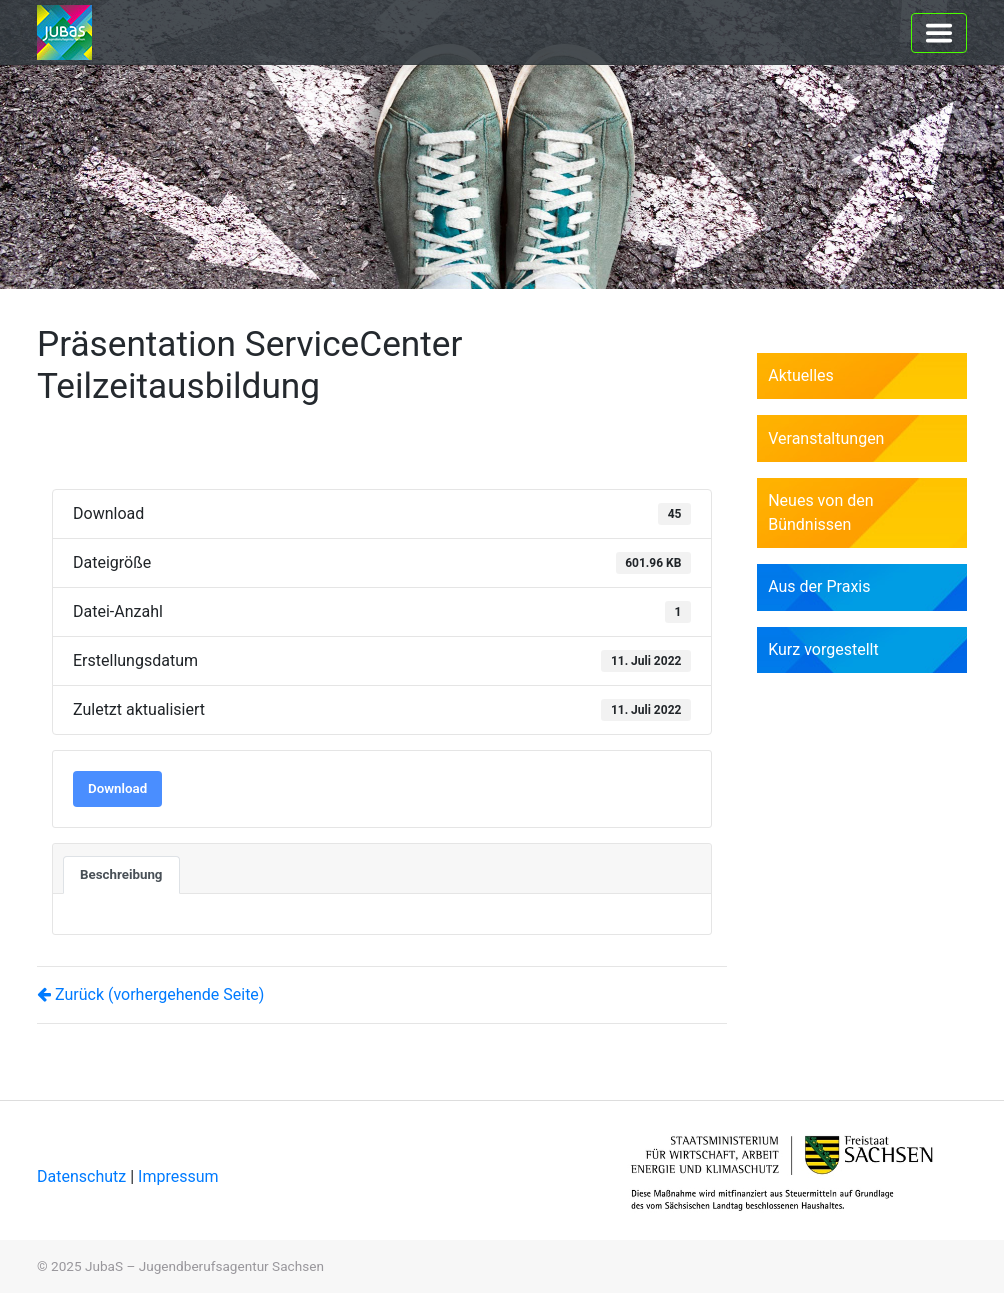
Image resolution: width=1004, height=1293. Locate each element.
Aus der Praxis (819, 586)
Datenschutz (83, 1176)
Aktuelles (801, 375)
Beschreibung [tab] (121, 874)
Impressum (178, 1176)
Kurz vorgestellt (823, 649)
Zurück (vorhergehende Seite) (150, 994)
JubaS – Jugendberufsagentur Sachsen (204, 1266)
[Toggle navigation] (939, 33)
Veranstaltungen (826, 438)
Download (117, 788)
